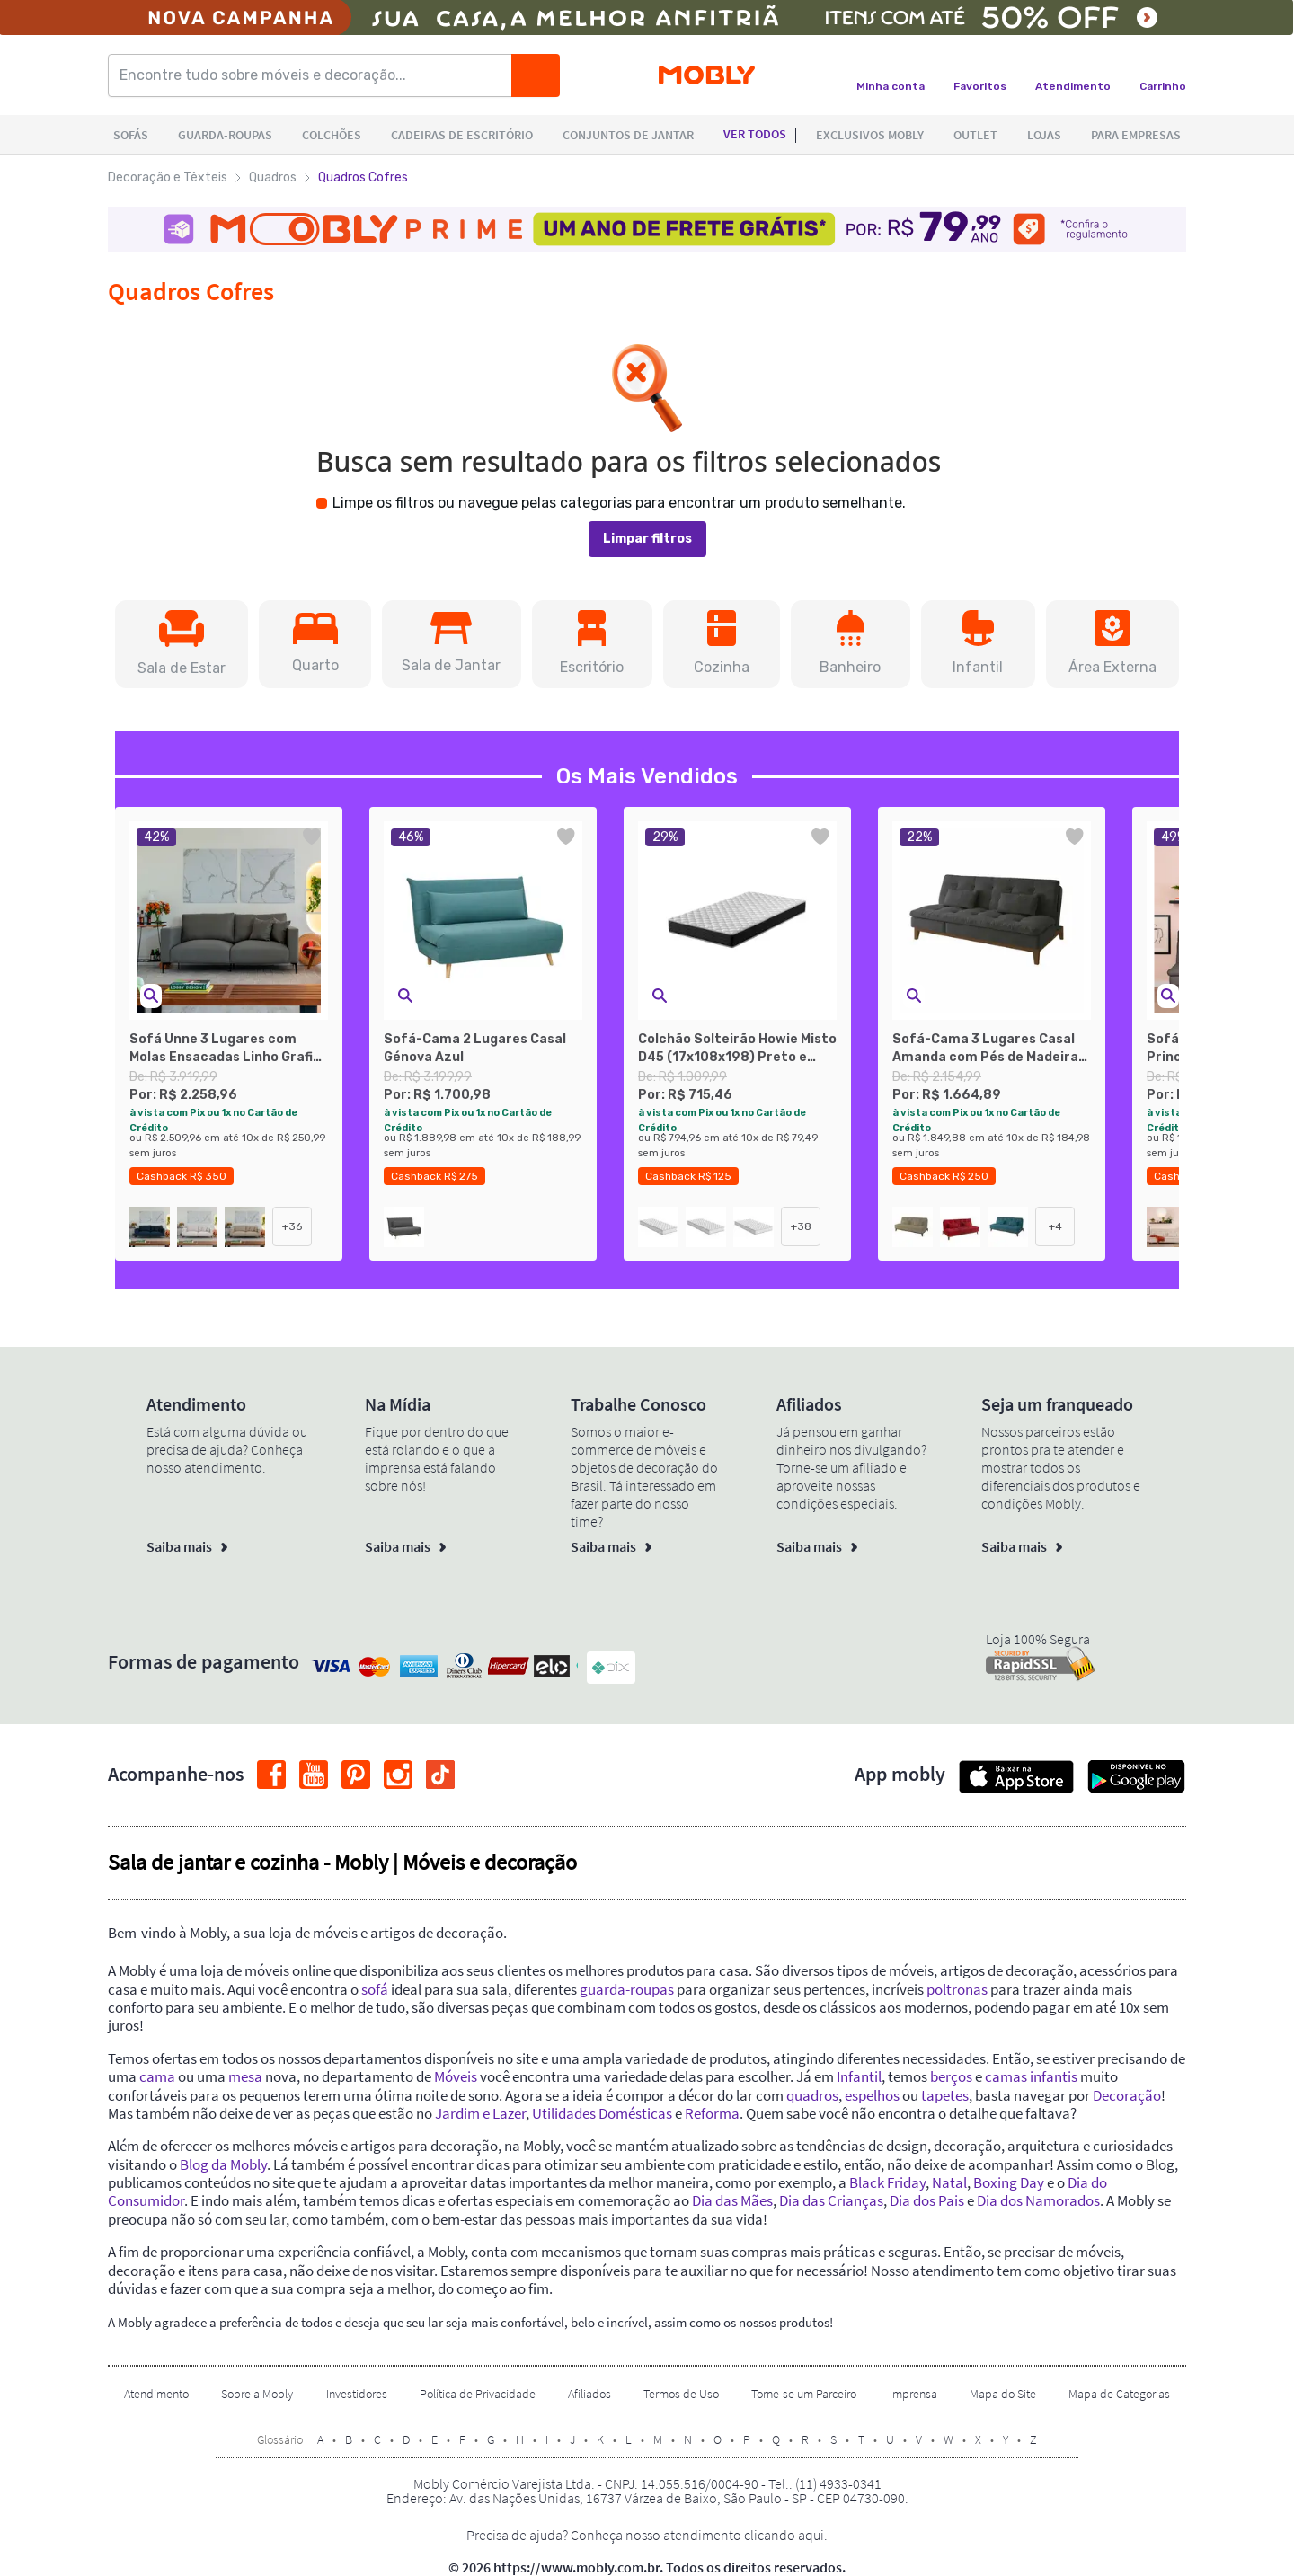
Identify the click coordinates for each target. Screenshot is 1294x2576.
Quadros (273, 177)
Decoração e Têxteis (167, 177)
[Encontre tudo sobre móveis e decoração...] (315, 75)
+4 (1055, 1226)
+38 (801, 1226)
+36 (292, 1226)
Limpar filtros (647, 538)
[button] (181, 644)
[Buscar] (535, 75)
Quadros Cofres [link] (363, 177)
